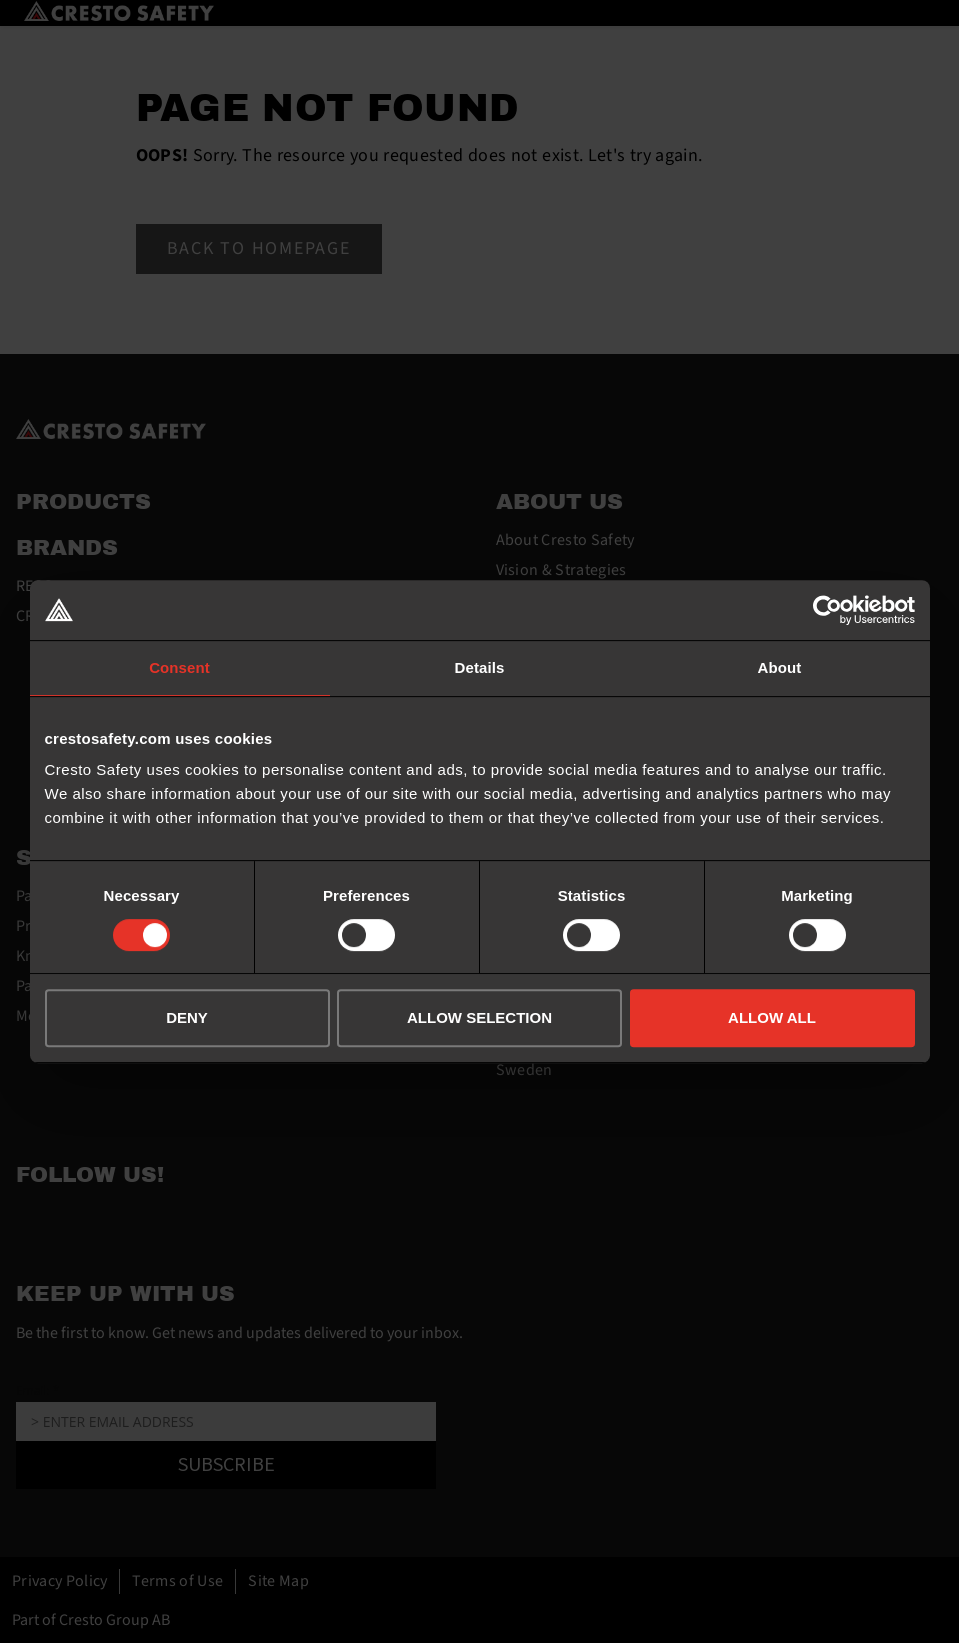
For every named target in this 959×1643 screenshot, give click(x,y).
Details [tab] (480, 667)
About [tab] (780, 667)
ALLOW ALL (772, 1017)
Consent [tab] (179, 667)
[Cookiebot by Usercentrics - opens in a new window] (827, 610)
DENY (187, 1017)
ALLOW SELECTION (479, 1017)
